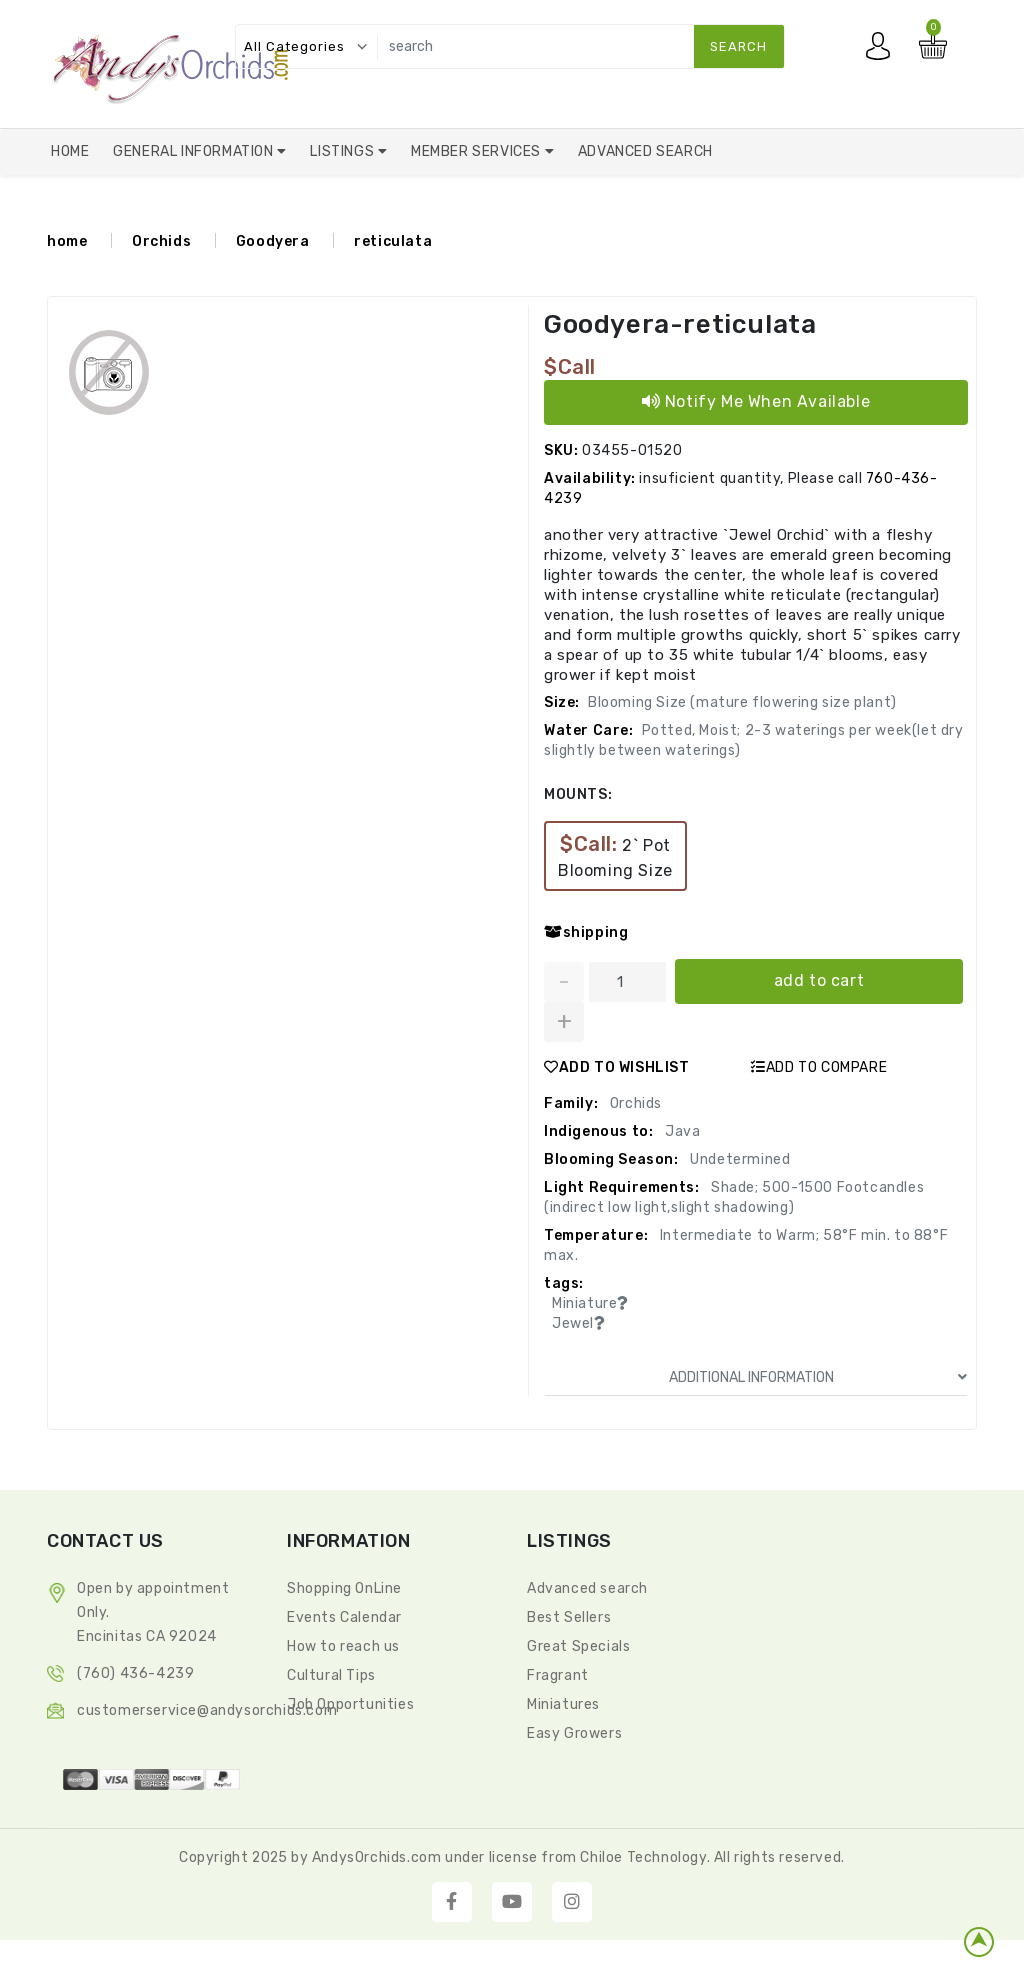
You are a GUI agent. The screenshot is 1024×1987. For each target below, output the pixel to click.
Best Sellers (569, 1617)
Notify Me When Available (756, 402)
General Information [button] (195, 151)
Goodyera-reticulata (680, 325)
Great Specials (578, 1646)
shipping (586, 933)
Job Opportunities (350, 1704)
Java (680, 1131)
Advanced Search (645, 151)
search (738, 46)
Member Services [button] (478, 151)
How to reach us (343, 1646)
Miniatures (563, 1704)
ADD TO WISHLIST (617, 1067)
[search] (576, 46)
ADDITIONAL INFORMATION (818, 1377)
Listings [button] (343, 151)
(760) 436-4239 (135, 1673)
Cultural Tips (331, 1675)
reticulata (393, 242)
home (67, 242)
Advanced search (587, 1588)
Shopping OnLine (344, 1588)
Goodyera (273, 242)
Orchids (161, 242)
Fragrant (558, 1675)
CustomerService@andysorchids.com (207, 1710)
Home (70, 151)
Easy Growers (574, 1733)
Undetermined (739, 1159)
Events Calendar (344, 1617)
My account (883, 51)
